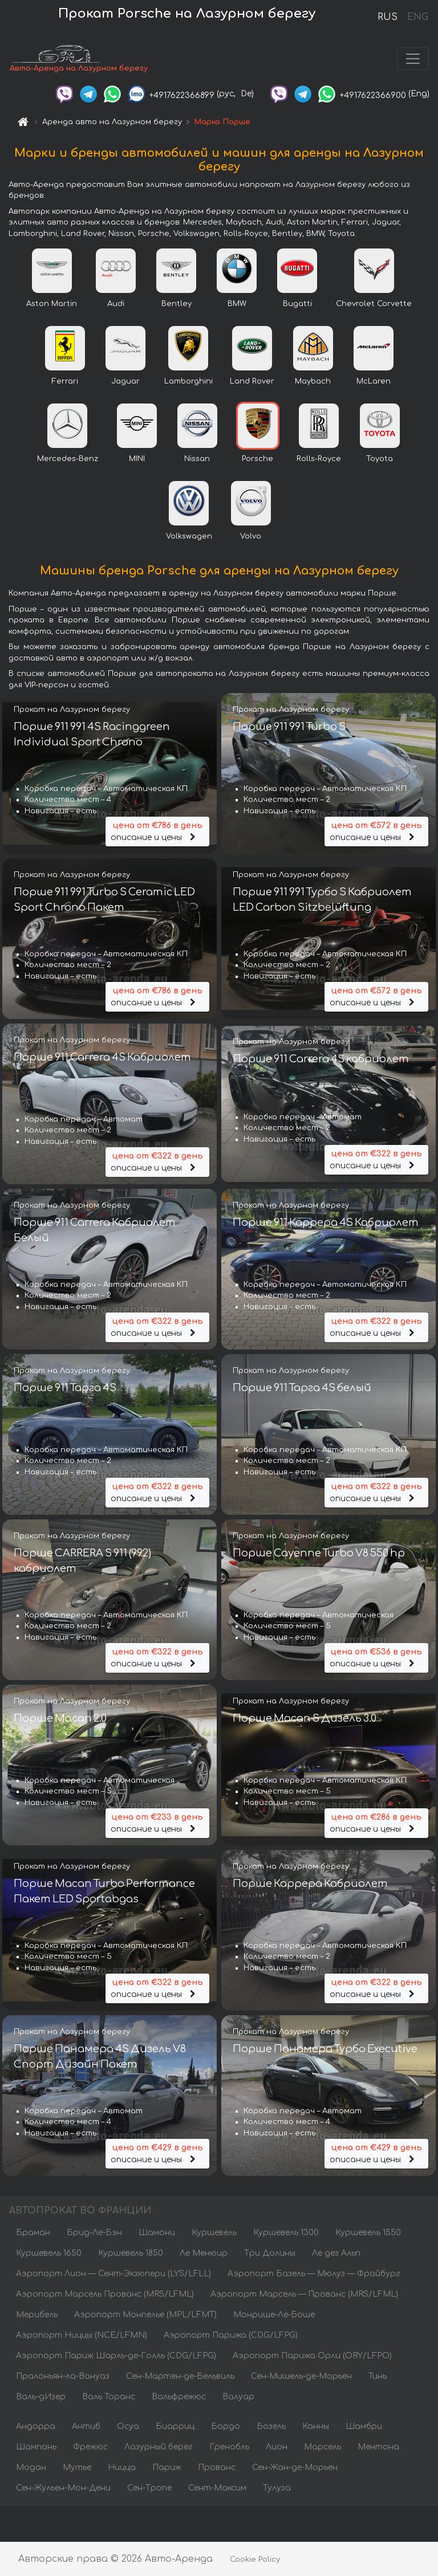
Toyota (379, 459)
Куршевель (214, 2233)
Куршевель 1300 (286, 2233)
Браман (33, 2233)
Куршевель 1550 (368, 2233)
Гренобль (229, 2447)
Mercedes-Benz (67, 459)
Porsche (257, 459)
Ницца (122, 2468)
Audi (115, 304)
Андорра (35, 2427)
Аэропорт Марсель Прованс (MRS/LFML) (105, 2294)
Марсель (322, 2447)
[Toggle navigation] (413, 59)
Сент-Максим (217, 2488)
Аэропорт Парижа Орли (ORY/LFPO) (312, 2356)
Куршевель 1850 (130, 2253)
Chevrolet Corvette (374, 304)
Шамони (157, 2233)
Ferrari (65, 381)
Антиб (86, 2427)
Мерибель (37, 2315)
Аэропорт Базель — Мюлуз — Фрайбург (314, 2274)
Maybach (313, 381)
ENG (417, 17)
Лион (276, 2447)
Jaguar (125, 381)
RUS (388, 17)
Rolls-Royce (319, 459)
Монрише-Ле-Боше (274, 2315)
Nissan (197, 459)
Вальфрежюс (179, 2397)
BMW (237, 304)
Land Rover (252, 381)
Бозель (271, 2427)
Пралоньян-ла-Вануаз (63, 2377)
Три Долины (269, 2253)
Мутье (77, 2468)
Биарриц (175, 2427)
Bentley (176, 304)
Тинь (377, 2377)
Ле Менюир (204, 2253)
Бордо (225, 2427)
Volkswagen (189, 536)
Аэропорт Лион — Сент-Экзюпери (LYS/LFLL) (113, 2274)
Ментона (378, 2447)
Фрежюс (90, 2447)
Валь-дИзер (41, 2397)
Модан (31, 2468)
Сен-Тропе (149, 2488)
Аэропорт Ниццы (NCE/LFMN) (81, 2336)
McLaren (373, 381)
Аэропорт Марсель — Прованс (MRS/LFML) (304, 2294)
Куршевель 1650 (49, 2253)
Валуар (238, 2397)
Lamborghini (188, 381)
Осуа (128, 2427)
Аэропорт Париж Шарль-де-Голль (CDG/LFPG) (116, 2356)
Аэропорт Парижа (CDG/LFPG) (231, 2336)
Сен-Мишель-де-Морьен (301, 2377)
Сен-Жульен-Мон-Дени (63, 2488)
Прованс (217, 2468)
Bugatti (297, 304)
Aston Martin (51, 304)
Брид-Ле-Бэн (94, 2233)
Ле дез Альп (336, 2253)
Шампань (36, 2447)
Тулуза (277, 2488)
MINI (137, 459)
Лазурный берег (158, 2447)
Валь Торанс (108, 2397)
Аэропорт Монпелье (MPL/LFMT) (145, 2315)
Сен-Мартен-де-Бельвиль (180, 2377)
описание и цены (157, 831)
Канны (315, 2427)
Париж (166, 2468)
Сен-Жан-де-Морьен (295, 2468)
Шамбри (364, 2427)
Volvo (250, 536)
